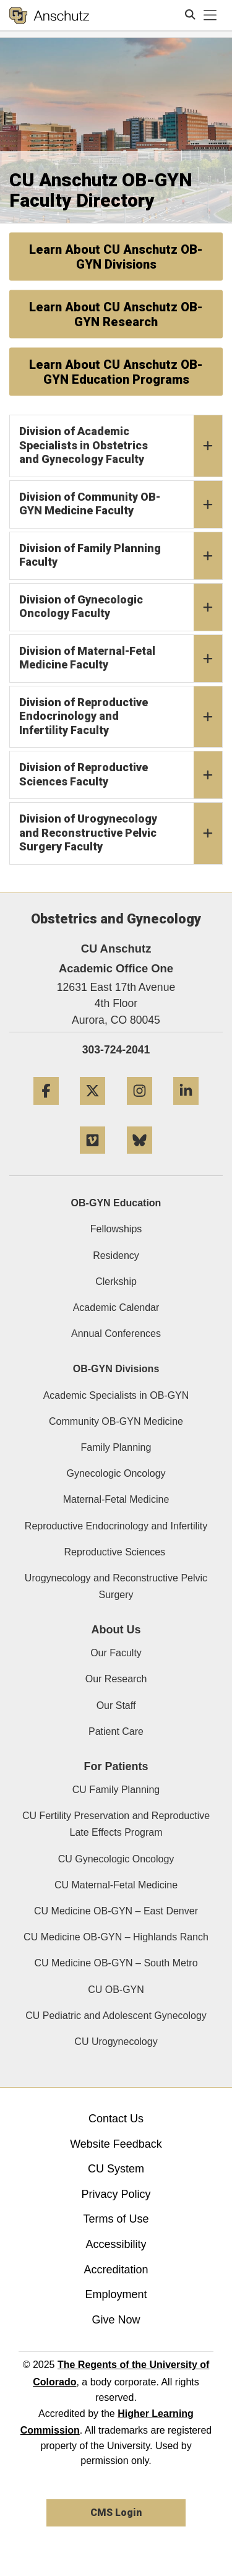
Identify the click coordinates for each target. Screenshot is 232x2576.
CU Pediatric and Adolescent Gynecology (116, 2015)
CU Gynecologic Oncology (116, 1859)
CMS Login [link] (116, 2512)
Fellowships (116, 1229)
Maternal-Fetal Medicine (116, 1499)
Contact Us (116, 2118)
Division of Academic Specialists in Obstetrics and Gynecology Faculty (120, 446)
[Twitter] (92, 1109)
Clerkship (116, 1281)
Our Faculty (116, 1653)
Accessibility (115, 2244)
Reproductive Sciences (116, 1552)
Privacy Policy (115, 2194)
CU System (116, 2169)
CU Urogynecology (115, 2041)
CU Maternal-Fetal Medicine (116, 1885)
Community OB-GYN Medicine (116, 1421)
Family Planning (116, 1447)
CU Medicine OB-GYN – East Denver (116, 1911)
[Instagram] (139, 1109)
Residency (116, 1255)
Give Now (116, 2320)
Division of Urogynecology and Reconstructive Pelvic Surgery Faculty (120, 833)
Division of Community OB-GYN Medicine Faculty (120, 504)
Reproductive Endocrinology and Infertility (116, 1526)
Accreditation (116, 2269)
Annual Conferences (116, 1333)
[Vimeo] (92, 1158)
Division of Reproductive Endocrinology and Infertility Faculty (120, 717)
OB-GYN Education (116, 1203)
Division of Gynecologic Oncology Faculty (120, 607)
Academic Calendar (116, 1307)
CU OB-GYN (116, 1989)
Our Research (116, 1679)
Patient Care (116, 1731)
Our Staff (116, 1705)
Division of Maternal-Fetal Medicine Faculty (120, 658)
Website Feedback (116, 2144)
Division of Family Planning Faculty (120, 555)
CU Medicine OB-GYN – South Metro (115, 1963)
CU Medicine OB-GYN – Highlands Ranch (116, 1937)
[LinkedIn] (186, 1109)
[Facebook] (46, 1109)
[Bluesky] (139, 1158)
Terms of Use (115, 2219)
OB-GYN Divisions (116, 1369)
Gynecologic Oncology (115, 1473)
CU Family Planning (116, 1789)
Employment (116, 2294)
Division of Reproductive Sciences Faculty (120, 774)
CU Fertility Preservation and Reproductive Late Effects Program (116, 1824)
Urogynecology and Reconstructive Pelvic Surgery (116, 1586)
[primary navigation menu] (210, 15)
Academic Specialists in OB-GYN (116, 1395)
